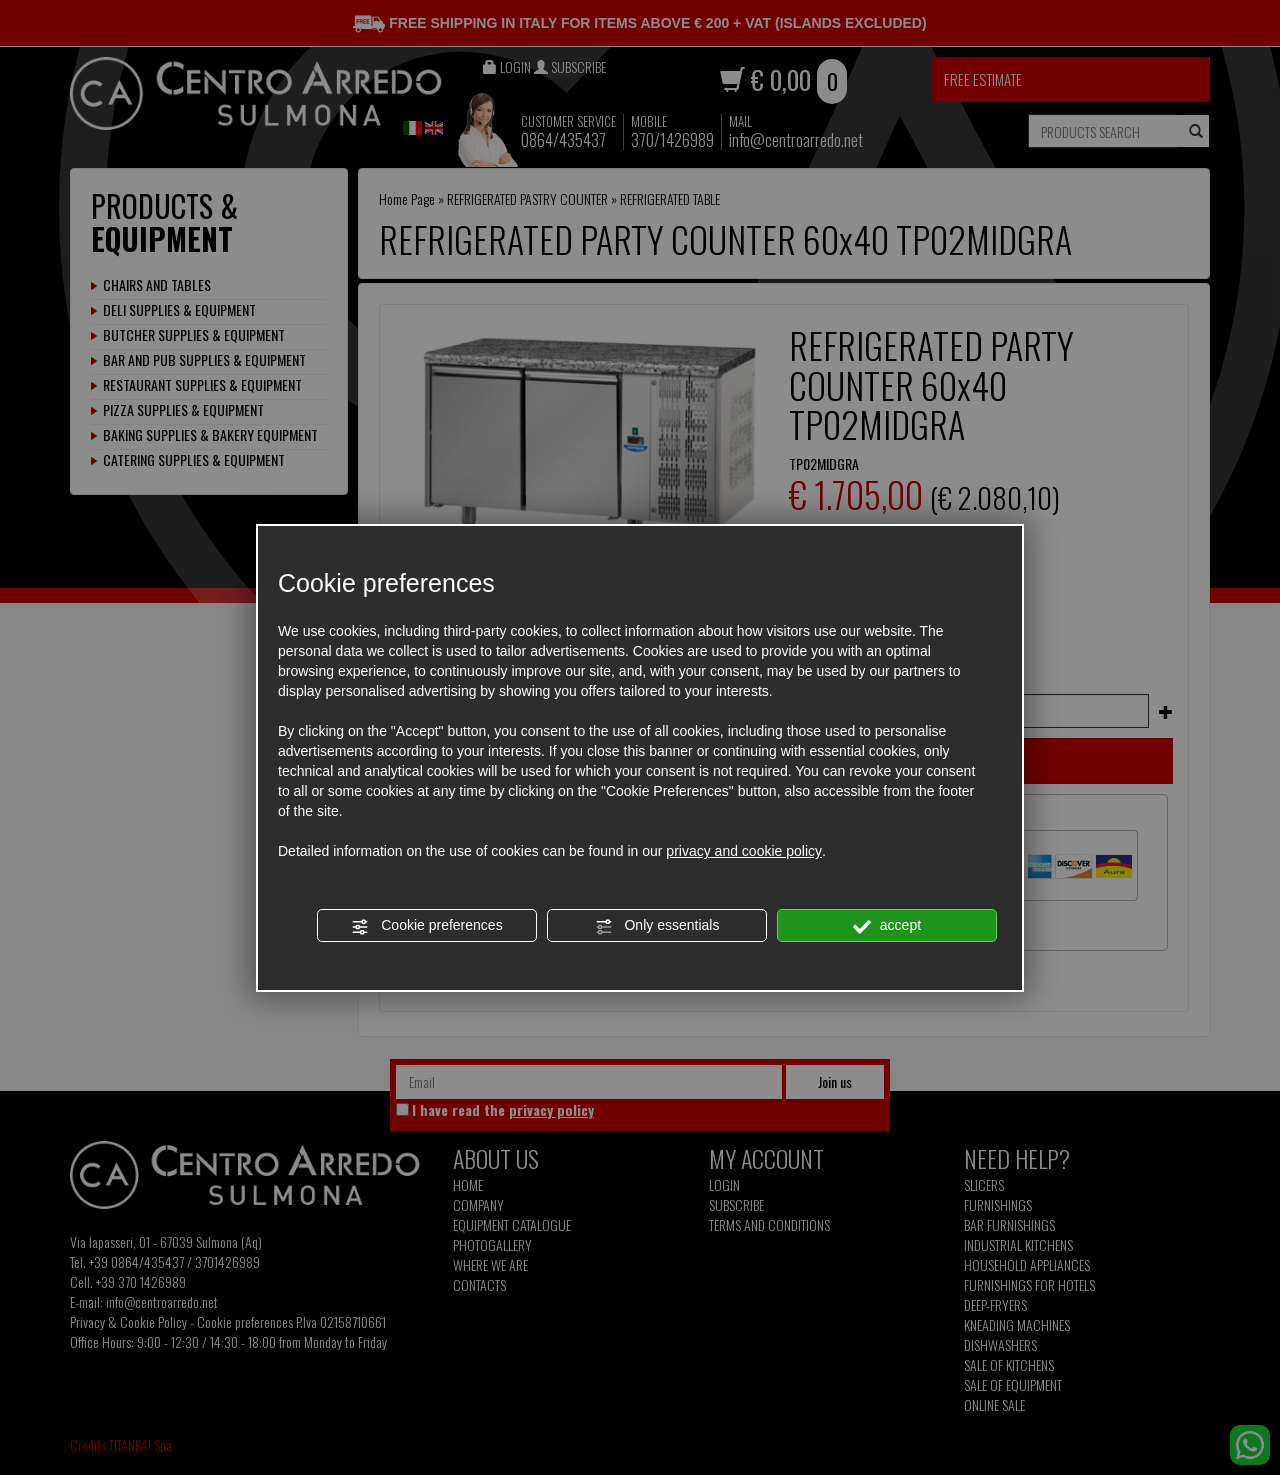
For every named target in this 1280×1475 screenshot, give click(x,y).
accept (887, 926)
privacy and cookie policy (744, 851)
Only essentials (657, 926)
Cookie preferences (426, 926)
